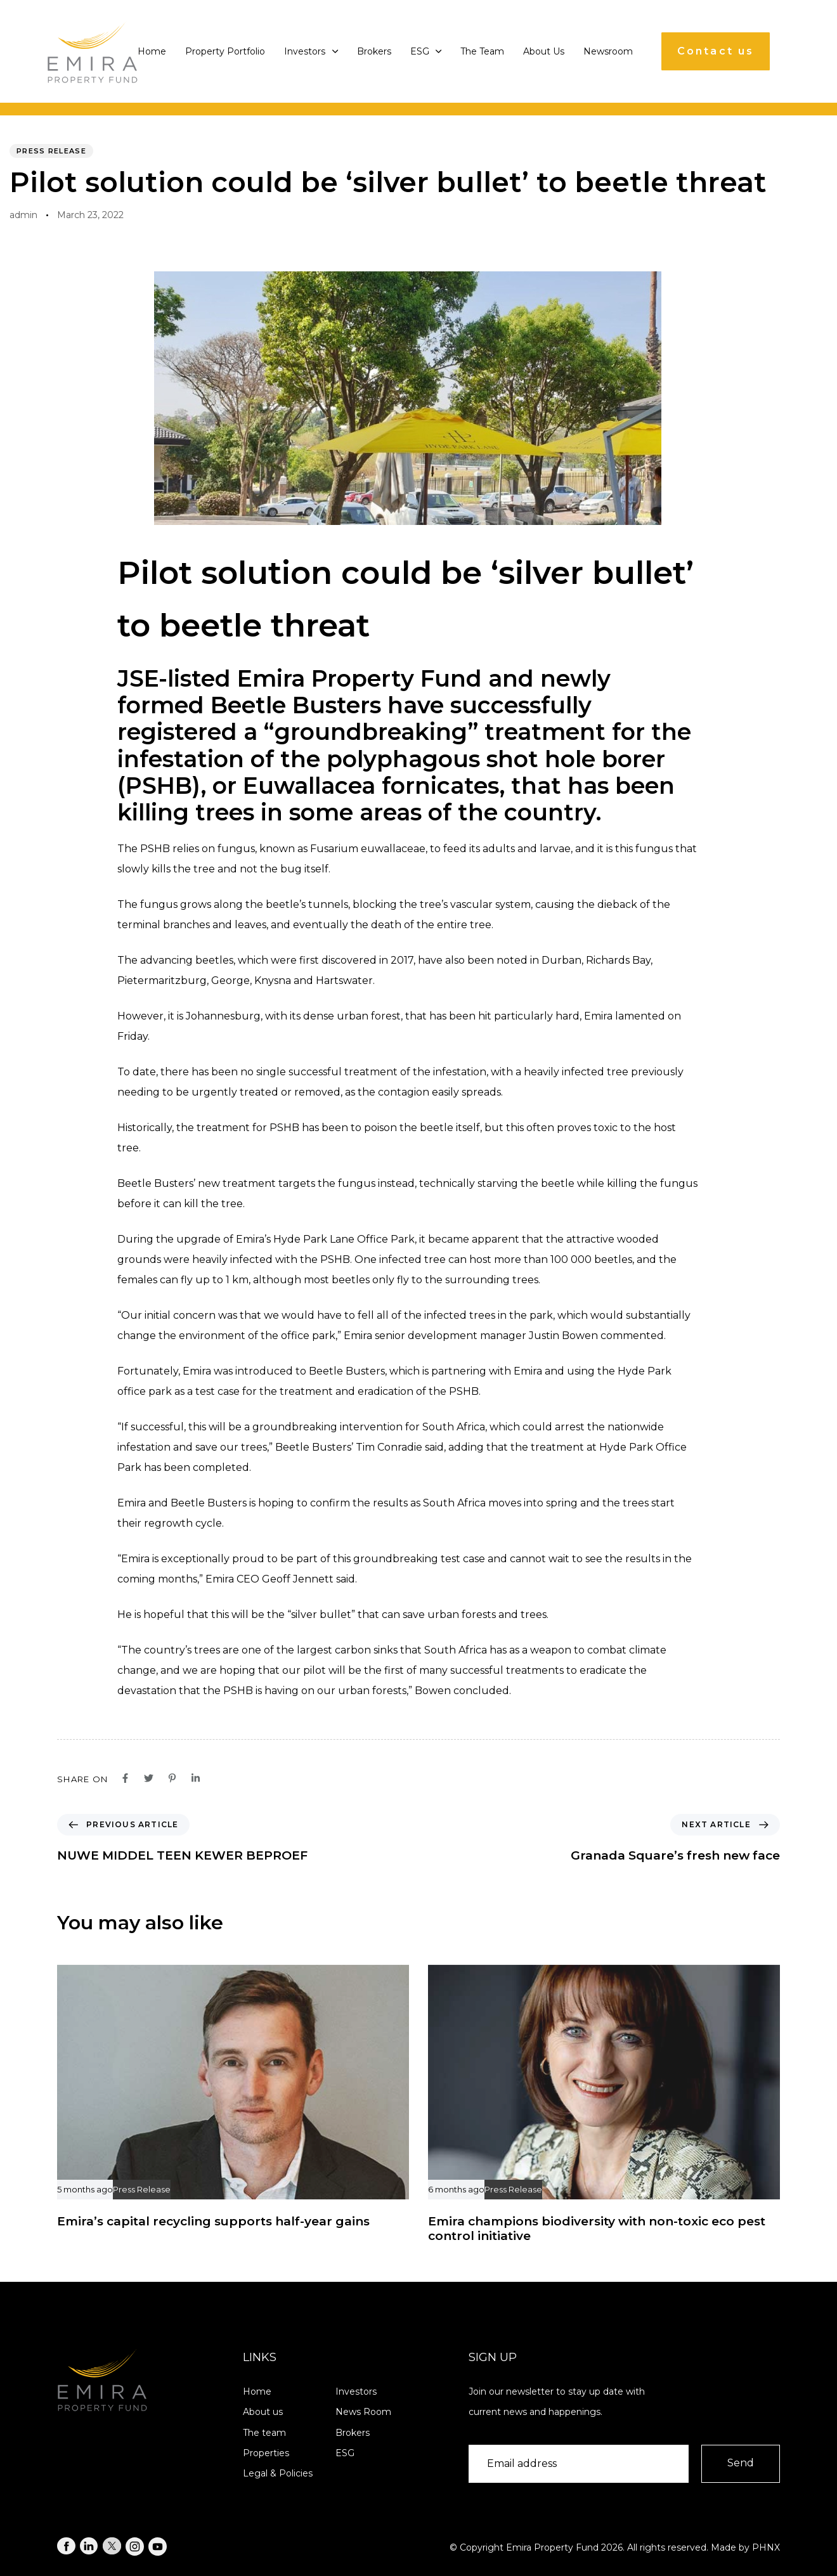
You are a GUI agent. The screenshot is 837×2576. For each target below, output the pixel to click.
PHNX (766, 2547)
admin (23, 215)
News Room (363, 2411)
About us (263, 2411)
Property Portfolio (225, 51)
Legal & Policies (278, 2473)
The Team (482, 51)
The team (264, 2432)
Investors (311, 51)
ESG (426, 51)
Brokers (374, 51)
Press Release (51, 150)
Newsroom (608, 51)
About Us (543, 51)
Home (152, 51)
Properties (266, 2453)
